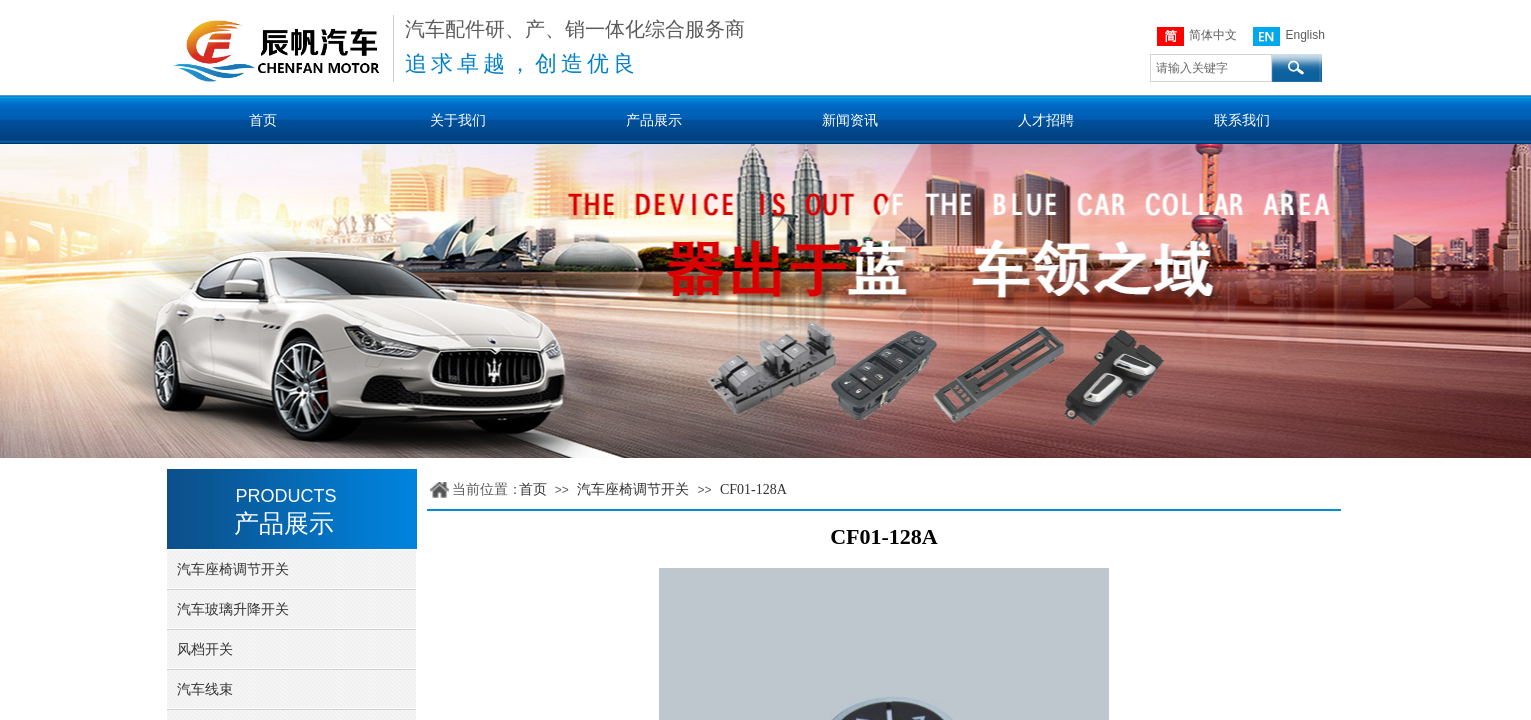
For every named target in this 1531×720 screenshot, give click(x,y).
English (1288, 36)
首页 (533, 489)
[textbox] (1211, 68)
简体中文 (1197, 36)
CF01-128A (753, 489)
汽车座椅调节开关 (633, 489)
